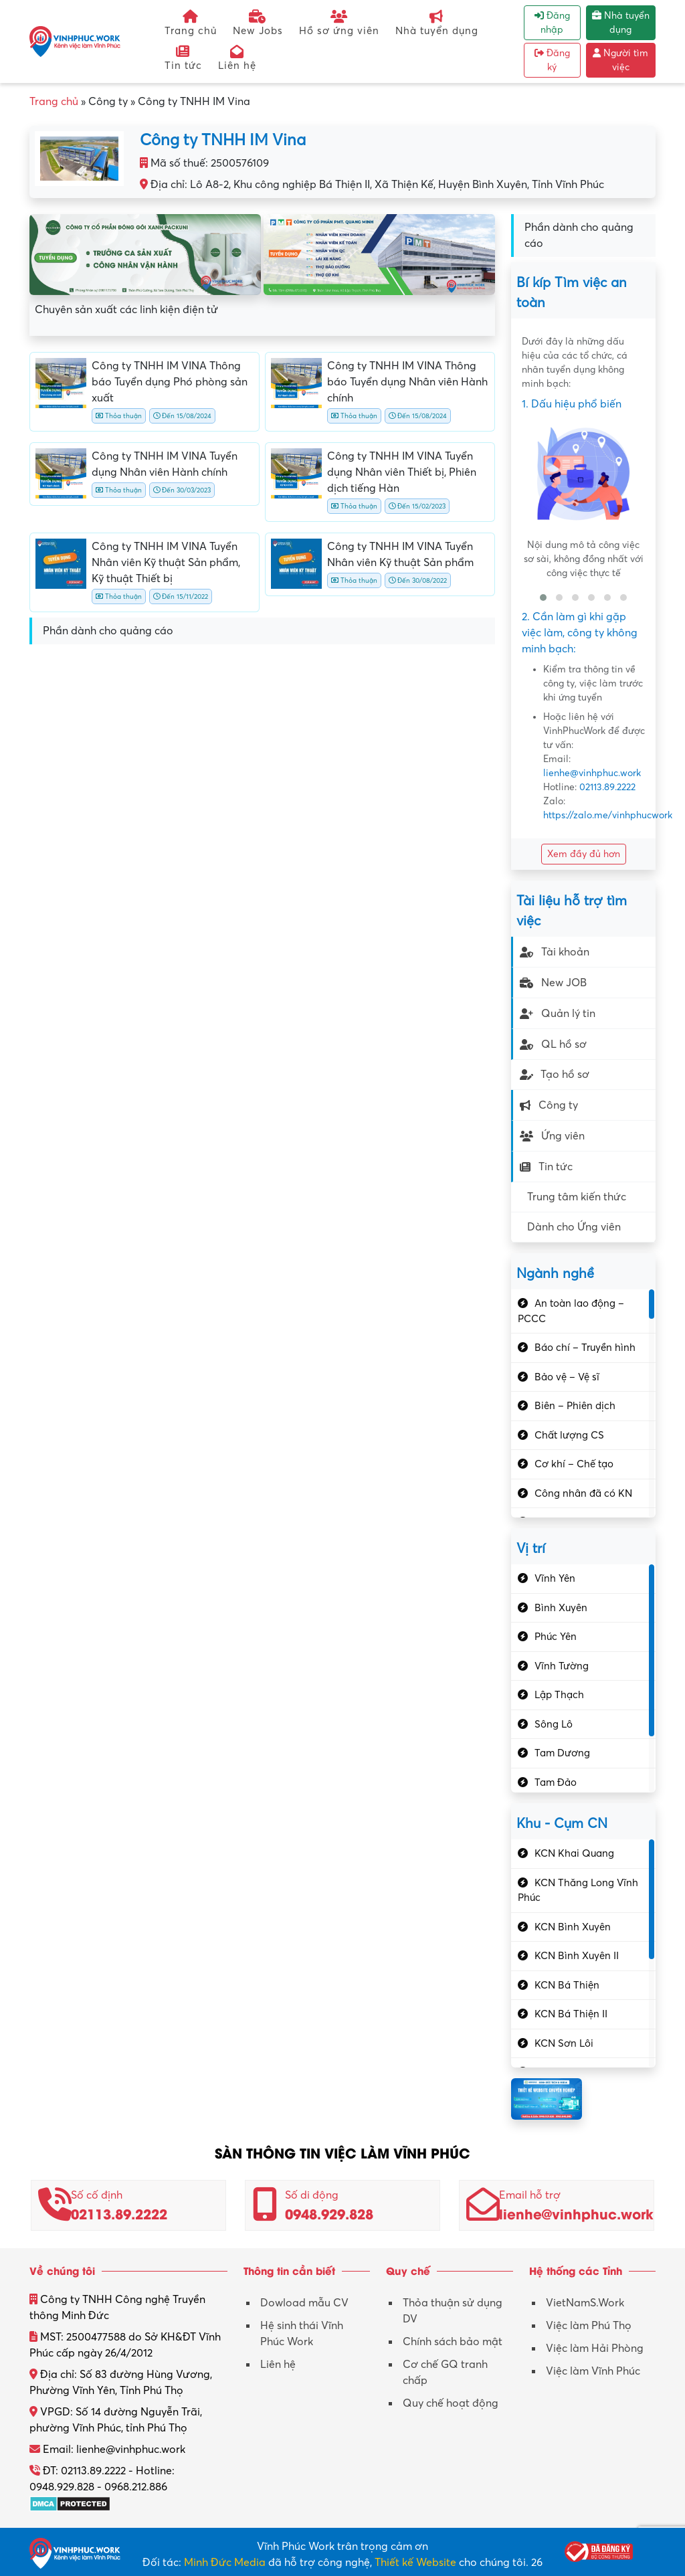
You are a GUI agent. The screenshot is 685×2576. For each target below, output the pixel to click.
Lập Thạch (559, 1694)
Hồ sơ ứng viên (339, 23)
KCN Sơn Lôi (563, 2043)
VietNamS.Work (585, 2303)
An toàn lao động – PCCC (571, 1311)
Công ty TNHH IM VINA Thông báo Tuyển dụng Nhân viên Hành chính (407, 382)
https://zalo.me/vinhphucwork (607, 815)
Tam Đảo (555, 1782)
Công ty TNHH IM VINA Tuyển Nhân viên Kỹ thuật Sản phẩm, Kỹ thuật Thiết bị (166, 563)
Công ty (549, 1105)
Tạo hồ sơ (554, 1075)
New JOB (553, 983)
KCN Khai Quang (574, 1853)
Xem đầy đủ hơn (583, 854)
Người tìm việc (620, 60)
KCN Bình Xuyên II (576, 1955)
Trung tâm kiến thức (576, 1197)
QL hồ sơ (553, 1044)
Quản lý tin (557, 1014)
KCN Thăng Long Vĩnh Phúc (578, 1890)
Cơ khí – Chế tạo (573, 1464)
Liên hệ (237, 58)
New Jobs (258, 23)
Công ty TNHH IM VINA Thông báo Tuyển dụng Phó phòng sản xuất (170, 382)
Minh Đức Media (225, 2563)
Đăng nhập (552, 23)
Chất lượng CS (569, 1435)
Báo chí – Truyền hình (584, 1347)
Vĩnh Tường (561, 1666)
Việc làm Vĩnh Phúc (593, 2371)
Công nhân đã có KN (583, 1493)
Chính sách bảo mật (452, 2342)
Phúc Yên (555, 1636)
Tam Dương (562, 1753)
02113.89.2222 (607, 787)
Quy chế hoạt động (450, 2403)
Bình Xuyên (560, 1607)
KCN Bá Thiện (566, 1985)
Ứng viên (552, 1136)
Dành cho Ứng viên (574, 1227)
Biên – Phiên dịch (574, 1405)
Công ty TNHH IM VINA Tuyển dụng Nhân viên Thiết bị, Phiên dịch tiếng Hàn (401, 472)
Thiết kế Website (415, 2563)
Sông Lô (553, 1724)
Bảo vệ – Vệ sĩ (566, 1377)
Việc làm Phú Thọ (588, 2326)
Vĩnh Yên (554, 1578)
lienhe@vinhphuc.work (592, 773)
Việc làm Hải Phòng (595, 2348)
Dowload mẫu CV (304, 2303)
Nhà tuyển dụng (436, 23)
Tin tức (183, 58)
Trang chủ (191, 23)
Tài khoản (554, 952)
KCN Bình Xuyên (572, 1927)
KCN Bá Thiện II (570, 2014)
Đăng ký (552, 60)
